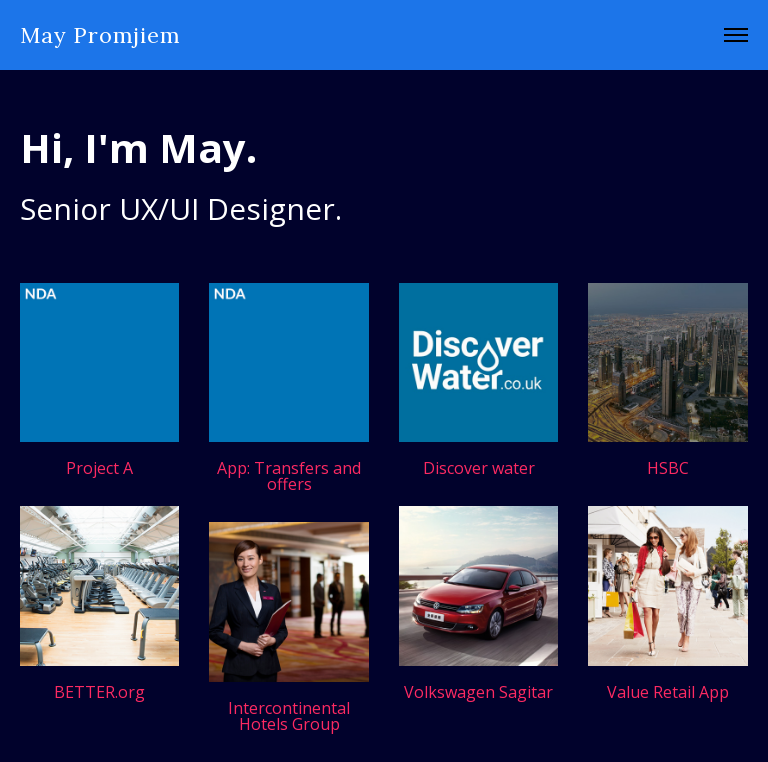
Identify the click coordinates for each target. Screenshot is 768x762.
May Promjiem (100, 35)
